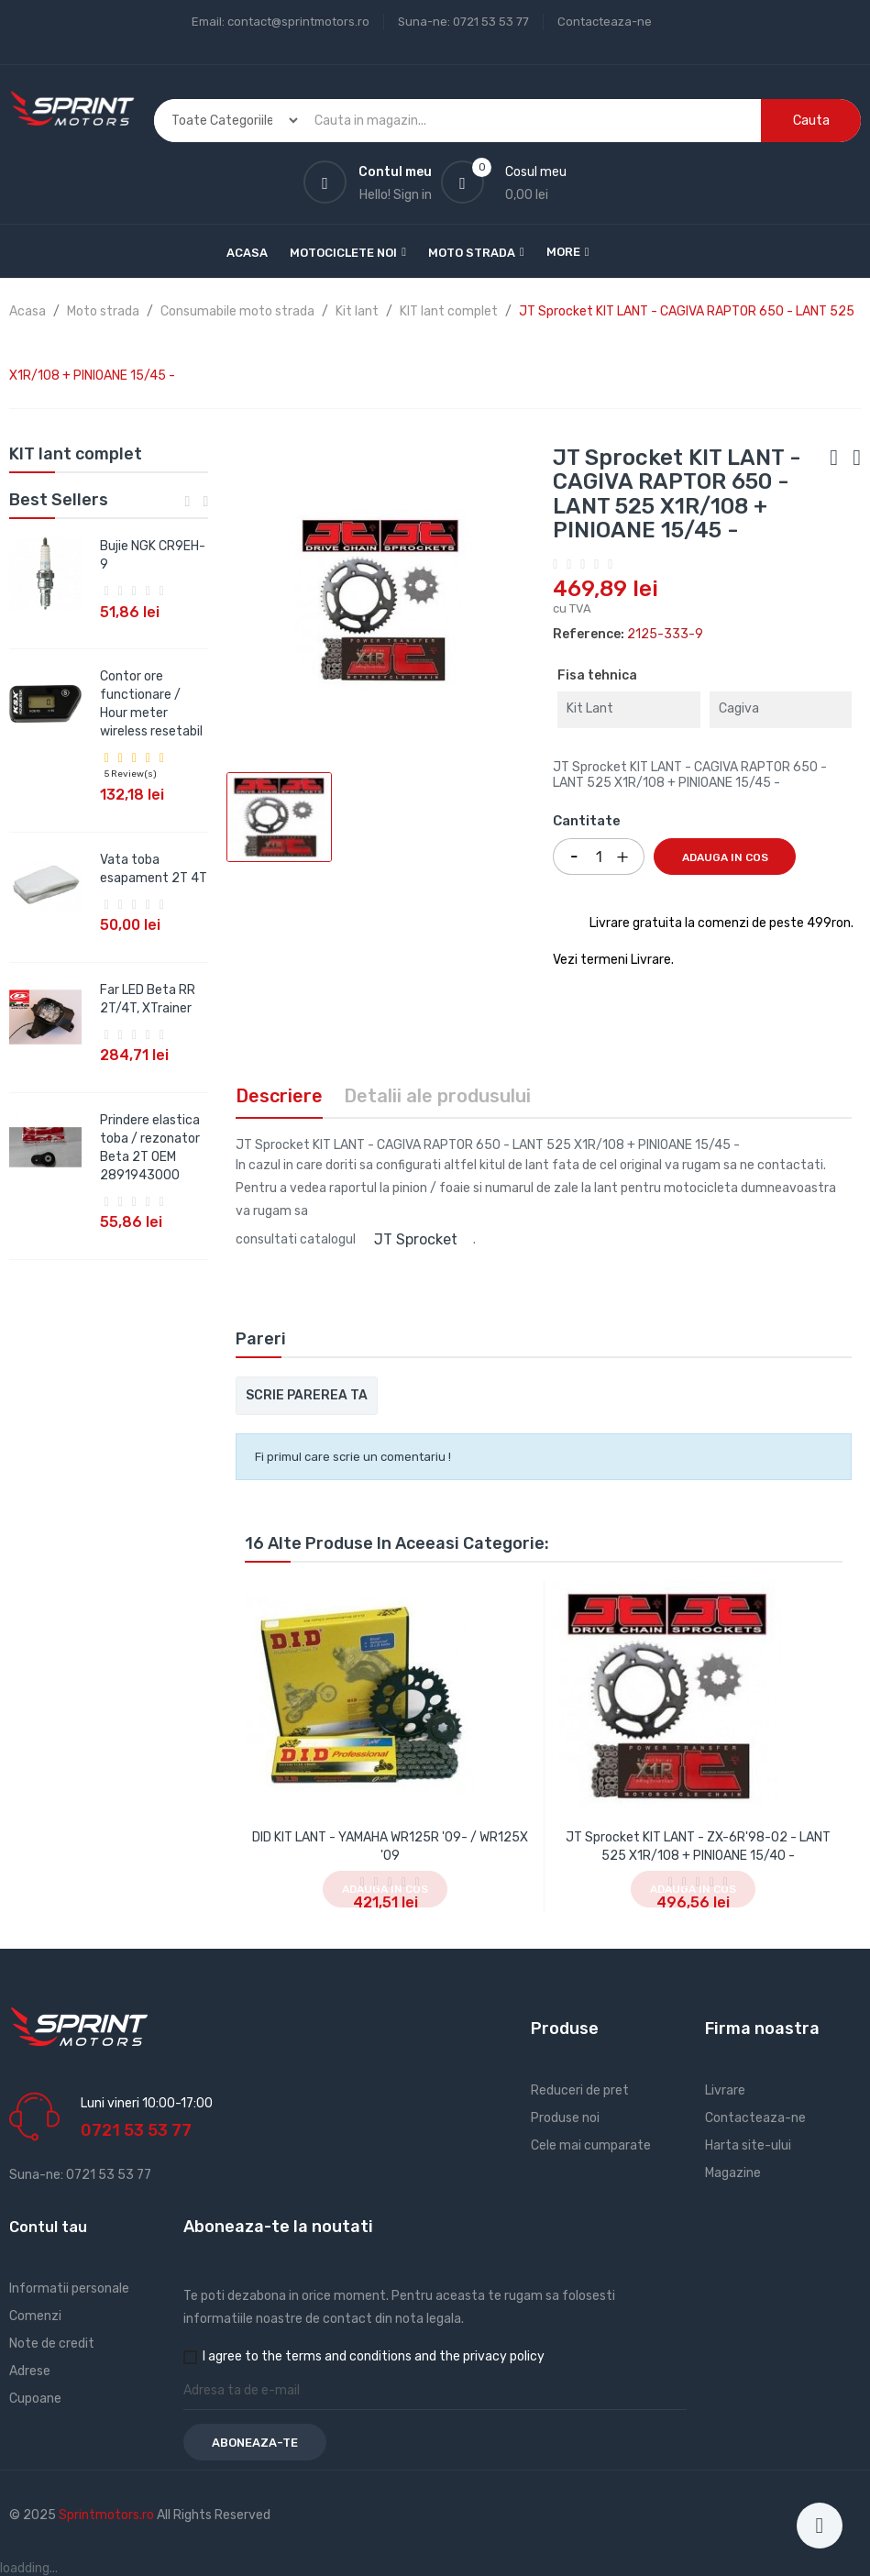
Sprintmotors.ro (108, 2515)
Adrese (29, 2371)
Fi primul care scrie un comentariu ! (353, 1457)
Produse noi (565, 2118)
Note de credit (51, 2343)
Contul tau (48, 2227)
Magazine (733, 2173)
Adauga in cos (725, 857)
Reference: (588, 634)
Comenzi (35, 2316)
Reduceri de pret (580, 2090)
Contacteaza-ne (604, 21)
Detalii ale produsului (437, 1096)
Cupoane (35, 2398)
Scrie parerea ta (307, 1395)
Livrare (725, 2090)
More (563, 252)
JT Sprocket (415, 1239)
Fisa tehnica (597, 675)
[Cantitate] (598, 856)
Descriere (279, 1096)
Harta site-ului (748, 2145)
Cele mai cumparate (591, 2145)
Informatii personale (69, 2288)
